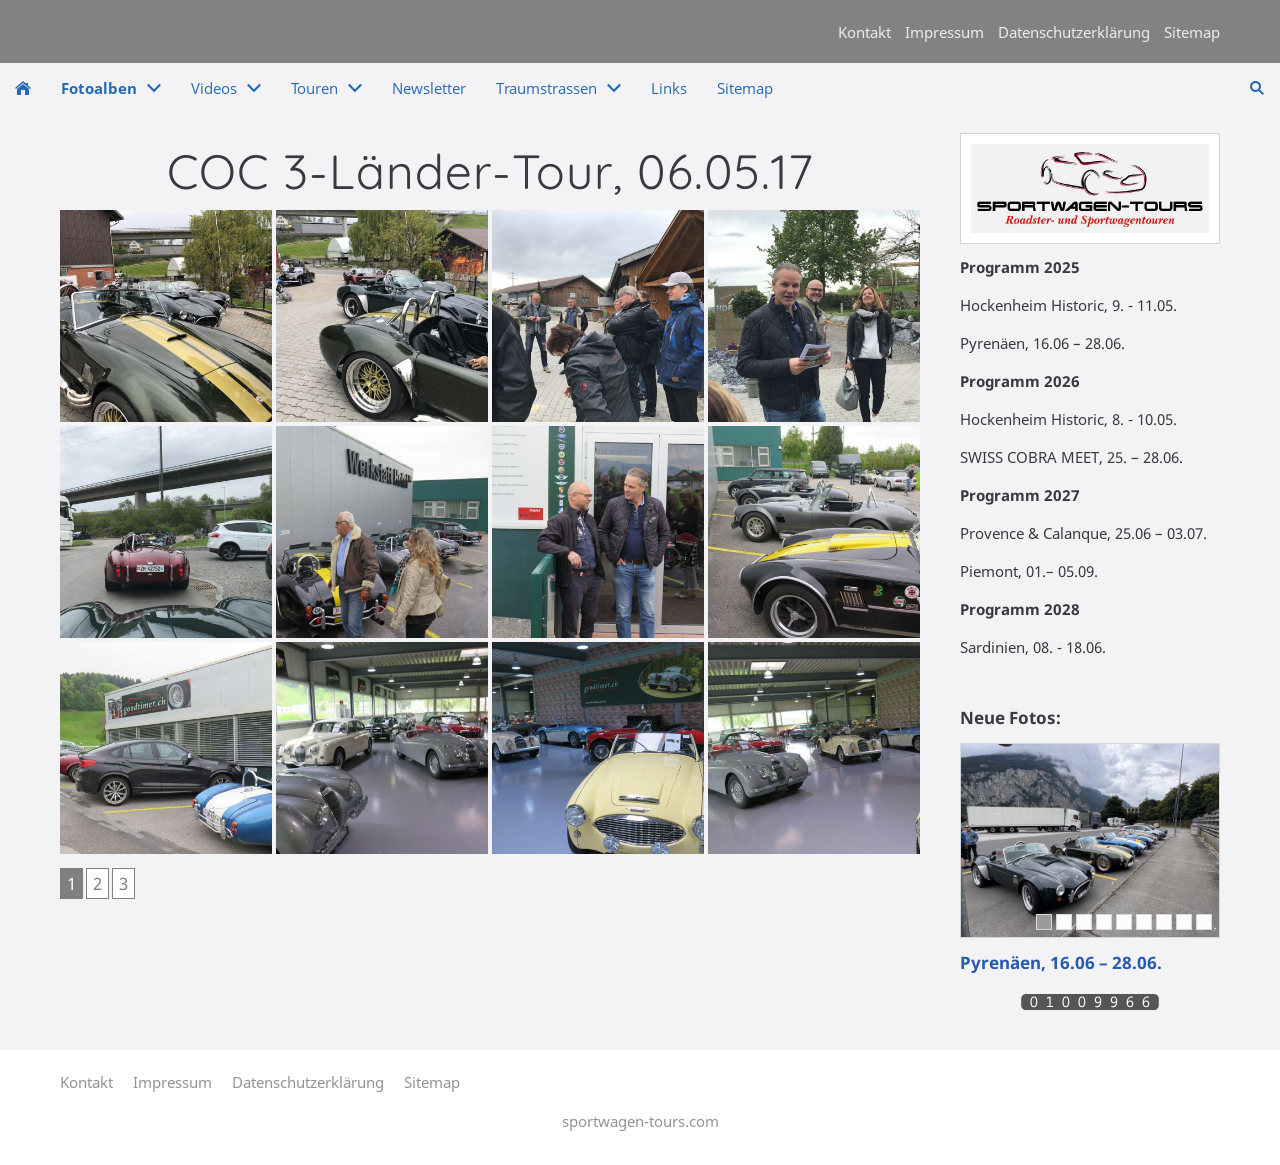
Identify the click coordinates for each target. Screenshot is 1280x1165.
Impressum (944, 32)
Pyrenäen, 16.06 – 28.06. (1061, 962)
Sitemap (1192, 32)
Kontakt (864, 32)
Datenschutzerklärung (1074, 32)
